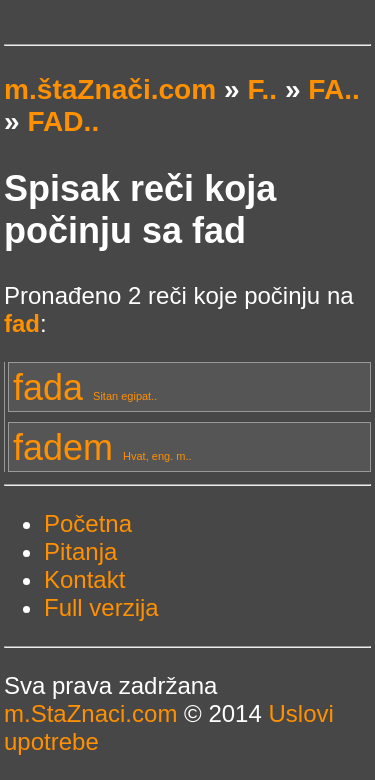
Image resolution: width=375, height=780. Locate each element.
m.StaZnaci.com (90, 713)
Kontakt (84, 579)
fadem (102, 447)
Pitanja (80, 551)
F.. (262, 89)
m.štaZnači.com (110, 89)
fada (85, 387)
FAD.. (63, 121)
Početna (88, 523)
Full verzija (101, 607)
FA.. (333, 89)
